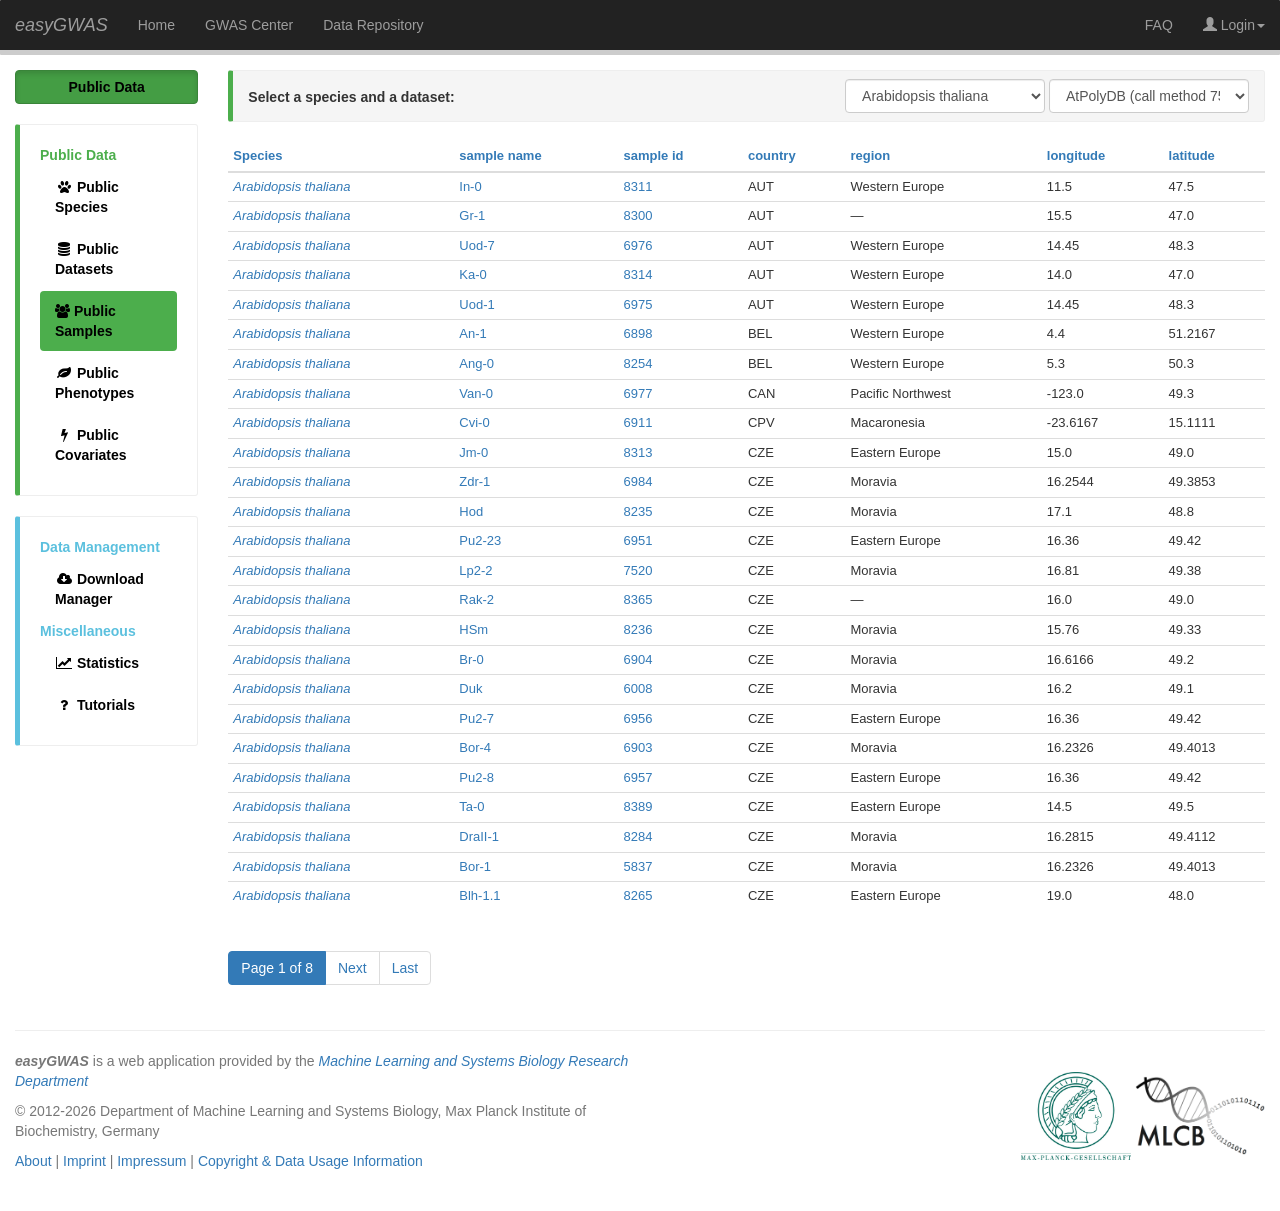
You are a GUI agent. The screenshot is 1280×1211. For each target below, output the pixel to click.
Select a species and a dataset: (351, 97)
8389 (638, 806)
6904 (638, 659)
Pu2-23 (480, 540)
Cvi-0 (474, 422)
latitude (1192, 155)
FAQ (1159, 25)
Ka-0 (472, 274)
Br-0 (471, 659)
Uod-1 (476, 304)
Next (352, 968)
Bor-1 (475, 866)
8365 (638, 599)
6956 (638, 718)
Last (405, 968)
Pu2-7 (476, 718)
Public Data (107, 87)
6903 (638, 747)
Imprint (84, 1161)
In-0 (470, 186)
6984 (638, 481)
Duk (470, 688)
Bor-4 (475, 747)
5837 (638, 866)
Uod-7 (476, 245)
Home (156, 25)
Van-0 (476, 393)
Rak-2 (476, 599)
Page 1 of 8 (277, 968)
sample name (500, 155)
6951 (638, 540)
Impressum (151, 1161)
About (33, 1161)
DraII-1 (479, 836)
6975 (638, 304)
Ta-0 (471, 806)
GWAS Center (249, 25)
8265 (638, 895)
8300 (638, 215)
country (772, 155)
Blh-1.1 (479, 895)
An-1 (472, 333)
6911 (638, 422)
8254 (638, 363)
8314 (638, 274)
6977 (638, 393)
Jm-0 (473, 452)
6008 (638, 688)
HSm (473, 629)
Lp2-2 (475, 570)
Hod (471, 511)
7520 (638, 570)
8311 (638, 186)
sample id (654, 155)
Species (257, 155)
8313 (638, 452)
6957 (638, 777)
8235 (638, 511)
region (870, 155)
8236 (638, 629)
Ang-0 (476, 363)
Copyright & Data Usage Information (310, 1161)
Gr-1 (472, 215)
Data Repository (373, 25)
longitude (1076, 155)
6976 (638, 245)
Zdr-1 (474, 481)
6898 (638, 333)
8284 (638, 836)
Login (1234, 25)
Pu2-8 (476, 777)
